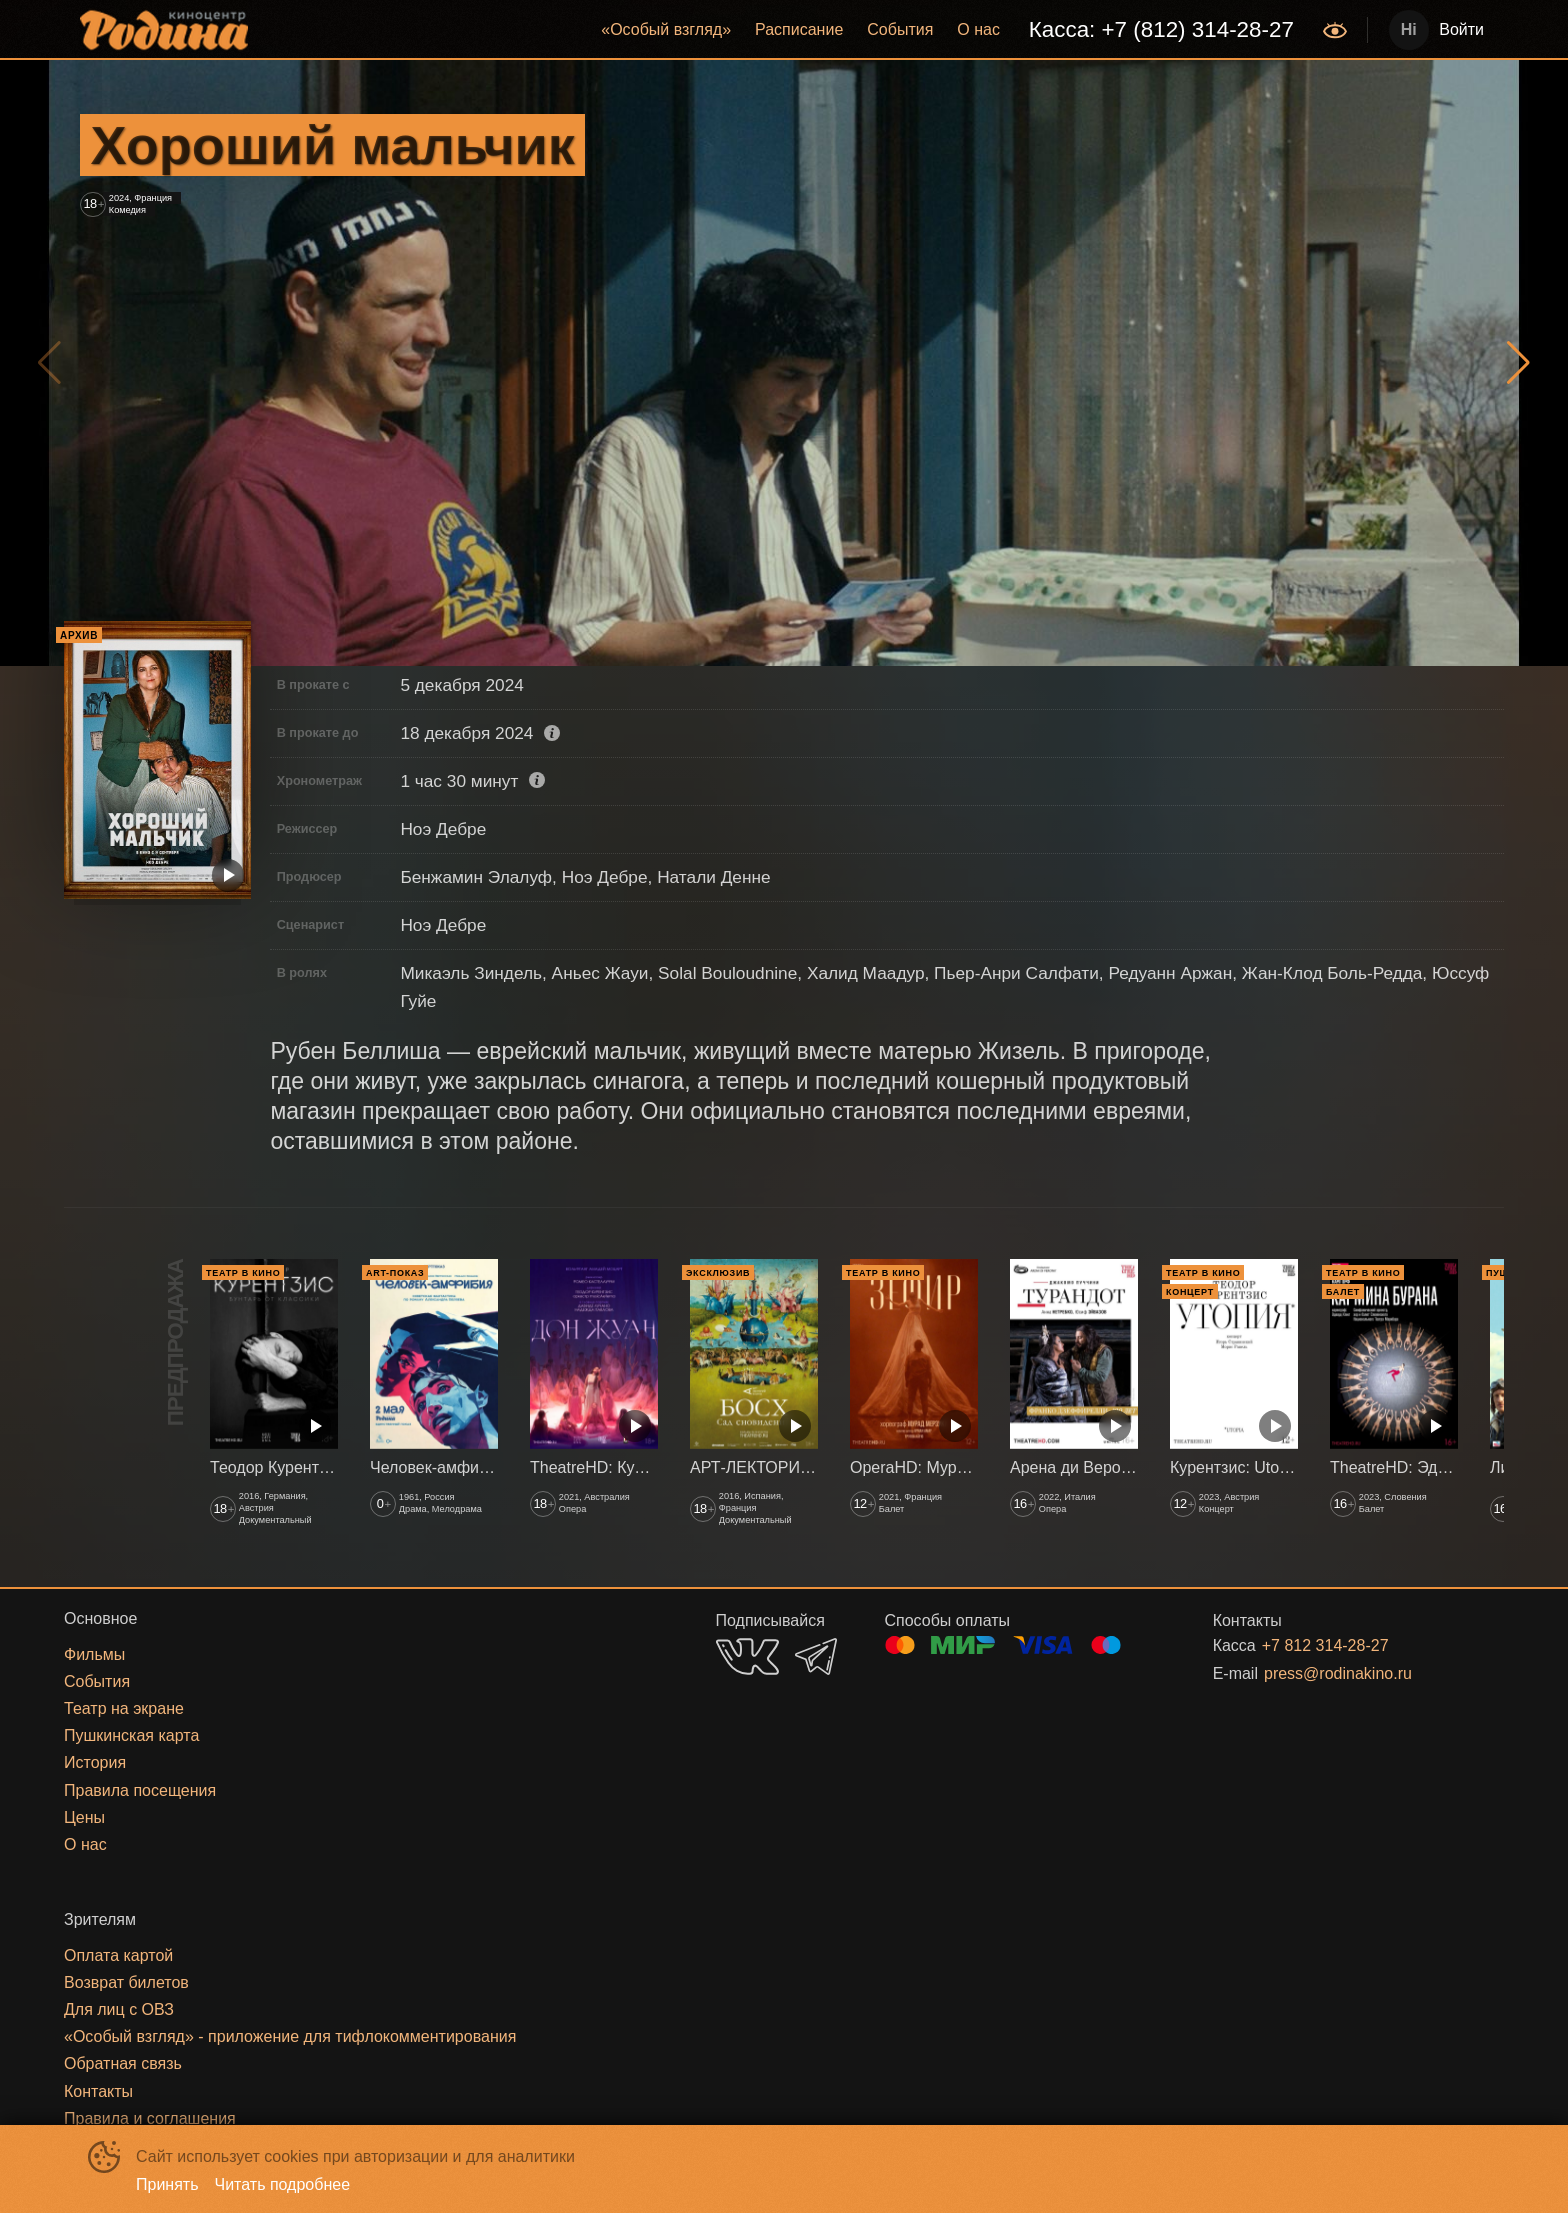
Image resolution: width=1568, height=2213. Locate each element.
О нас (978, 29)
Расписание (799, 29)
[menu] (787, 30)
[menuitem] (666, 30)
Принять (167, 2184)
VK (747, 1656)
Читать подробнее (283, 2184)
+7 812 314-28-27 (1325, 1645)
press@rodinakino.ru (1338, 1673)
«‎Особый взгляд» (666, 29)
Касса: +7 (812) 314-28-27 (1161, 29)
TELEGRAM (816, 1656)
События (900, 29)
